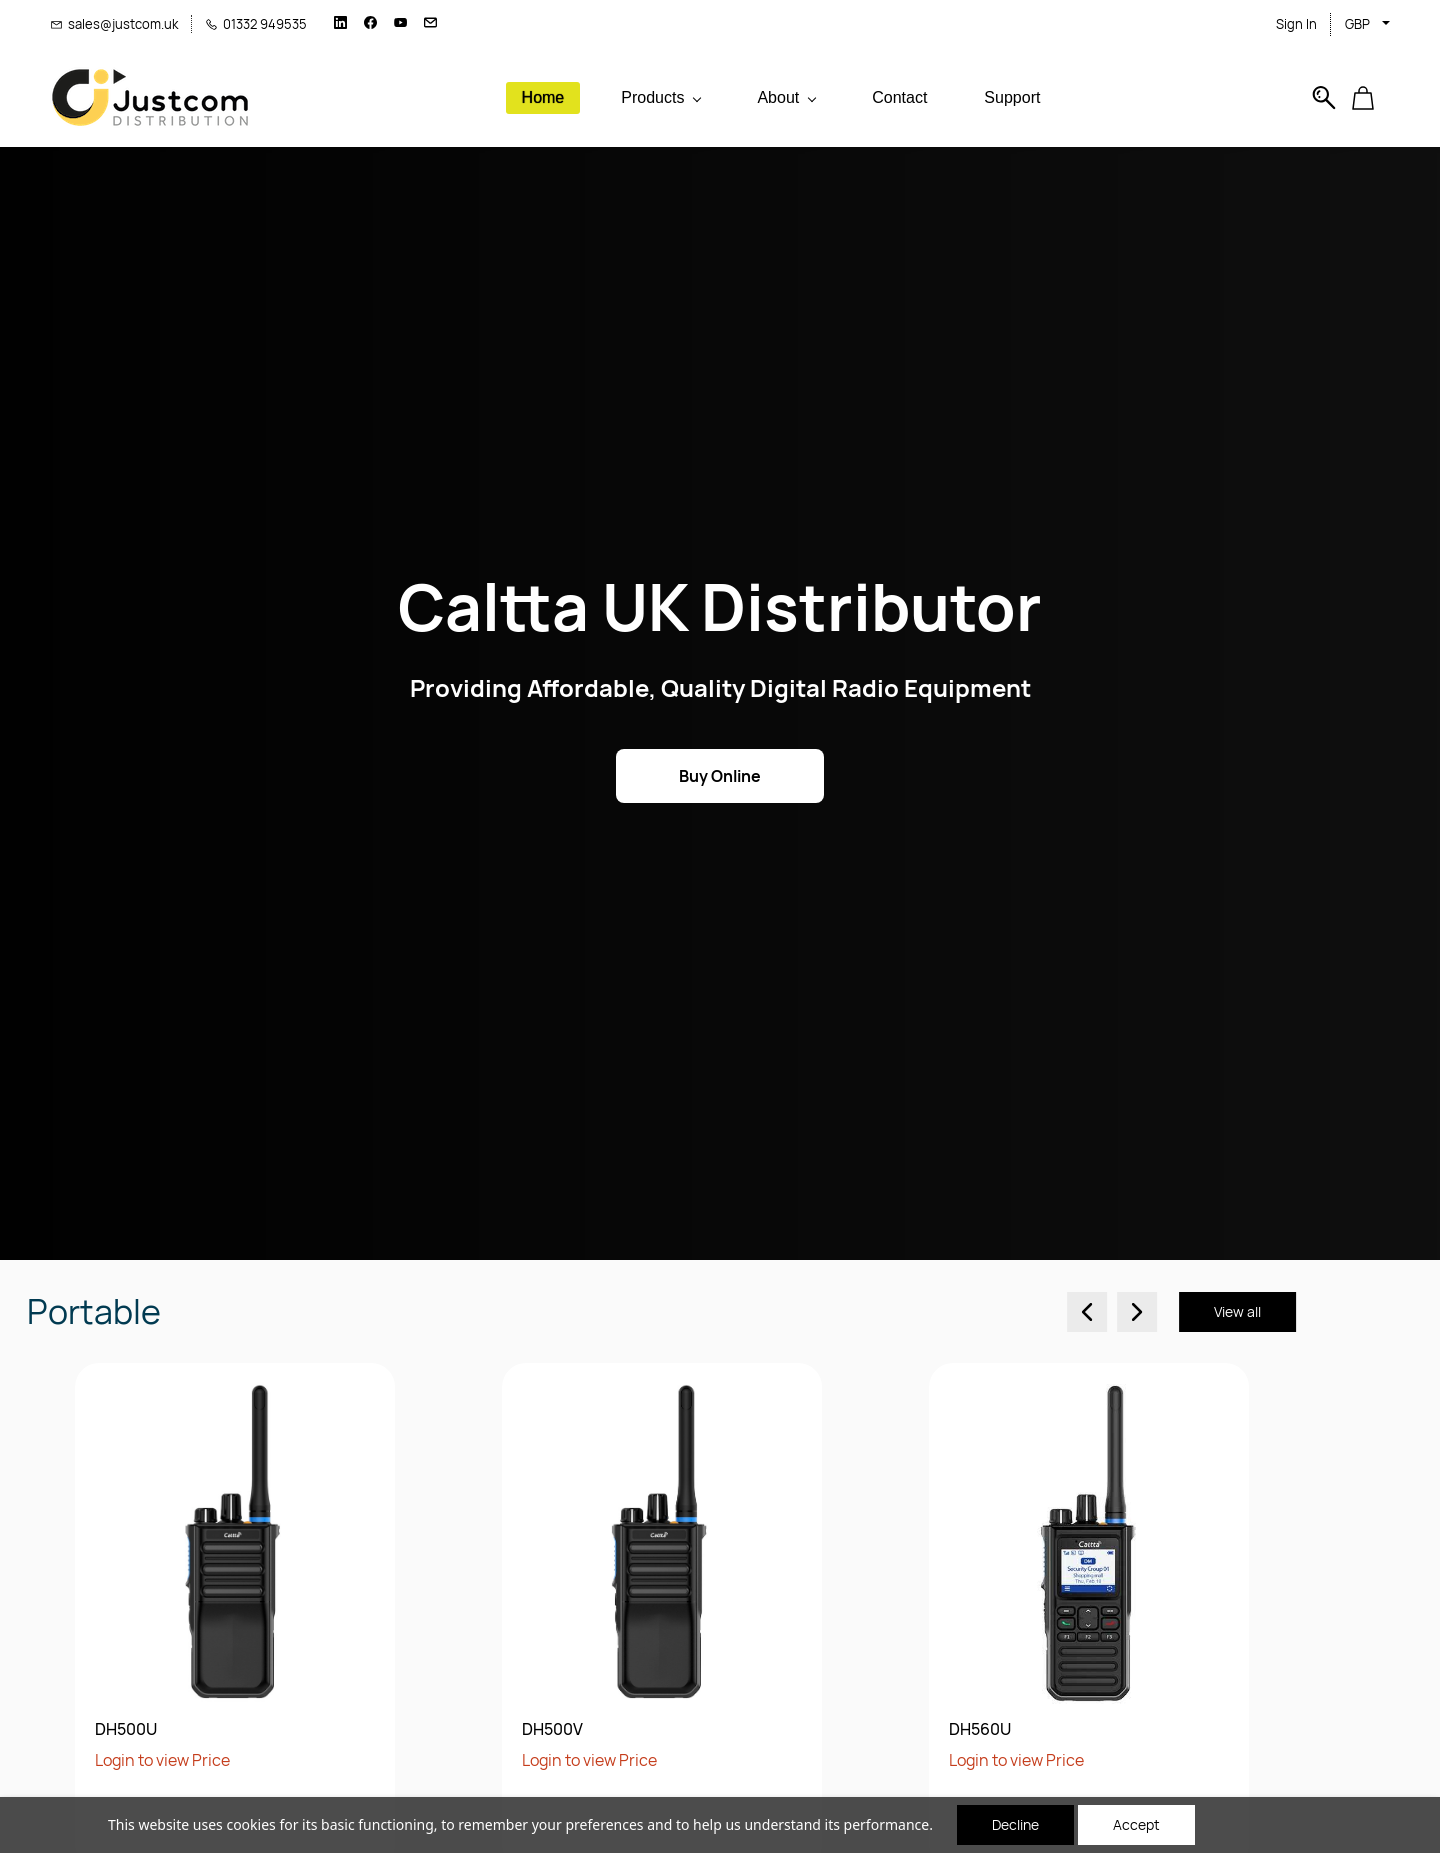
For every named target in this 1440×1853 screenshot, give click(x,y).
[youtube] (400, 24)
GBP (1357, 24)
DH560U (536, 1729)
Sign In (1296, 24)
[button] (1370, 98)
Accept (1136, 1824)
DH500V (108, 1729)
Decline (1015, 1824)
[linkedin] (340, 24)
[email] (430, 24)
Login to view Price (145, 1760)
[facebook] (370, 24)
